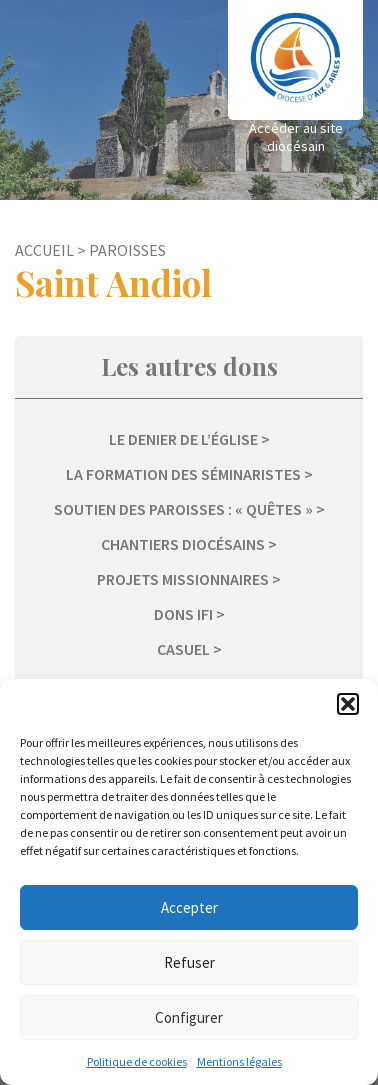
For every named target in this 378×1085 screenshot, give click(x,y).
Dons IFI (183, 614)
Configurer (189, 1017)
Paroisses (127, 250)
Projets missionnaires (183, 579)
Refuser (189, 962)
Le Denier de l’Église (183, 439)
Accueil (44, 250)
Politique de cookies (137, 1061)
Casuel (183, 649)
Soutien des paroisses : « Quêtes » (183, 509)
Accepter (189, 907)
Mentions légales (239, 1061)
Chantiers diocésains (183, 544)
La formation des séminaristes (183, 474)
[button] (348, 704)
